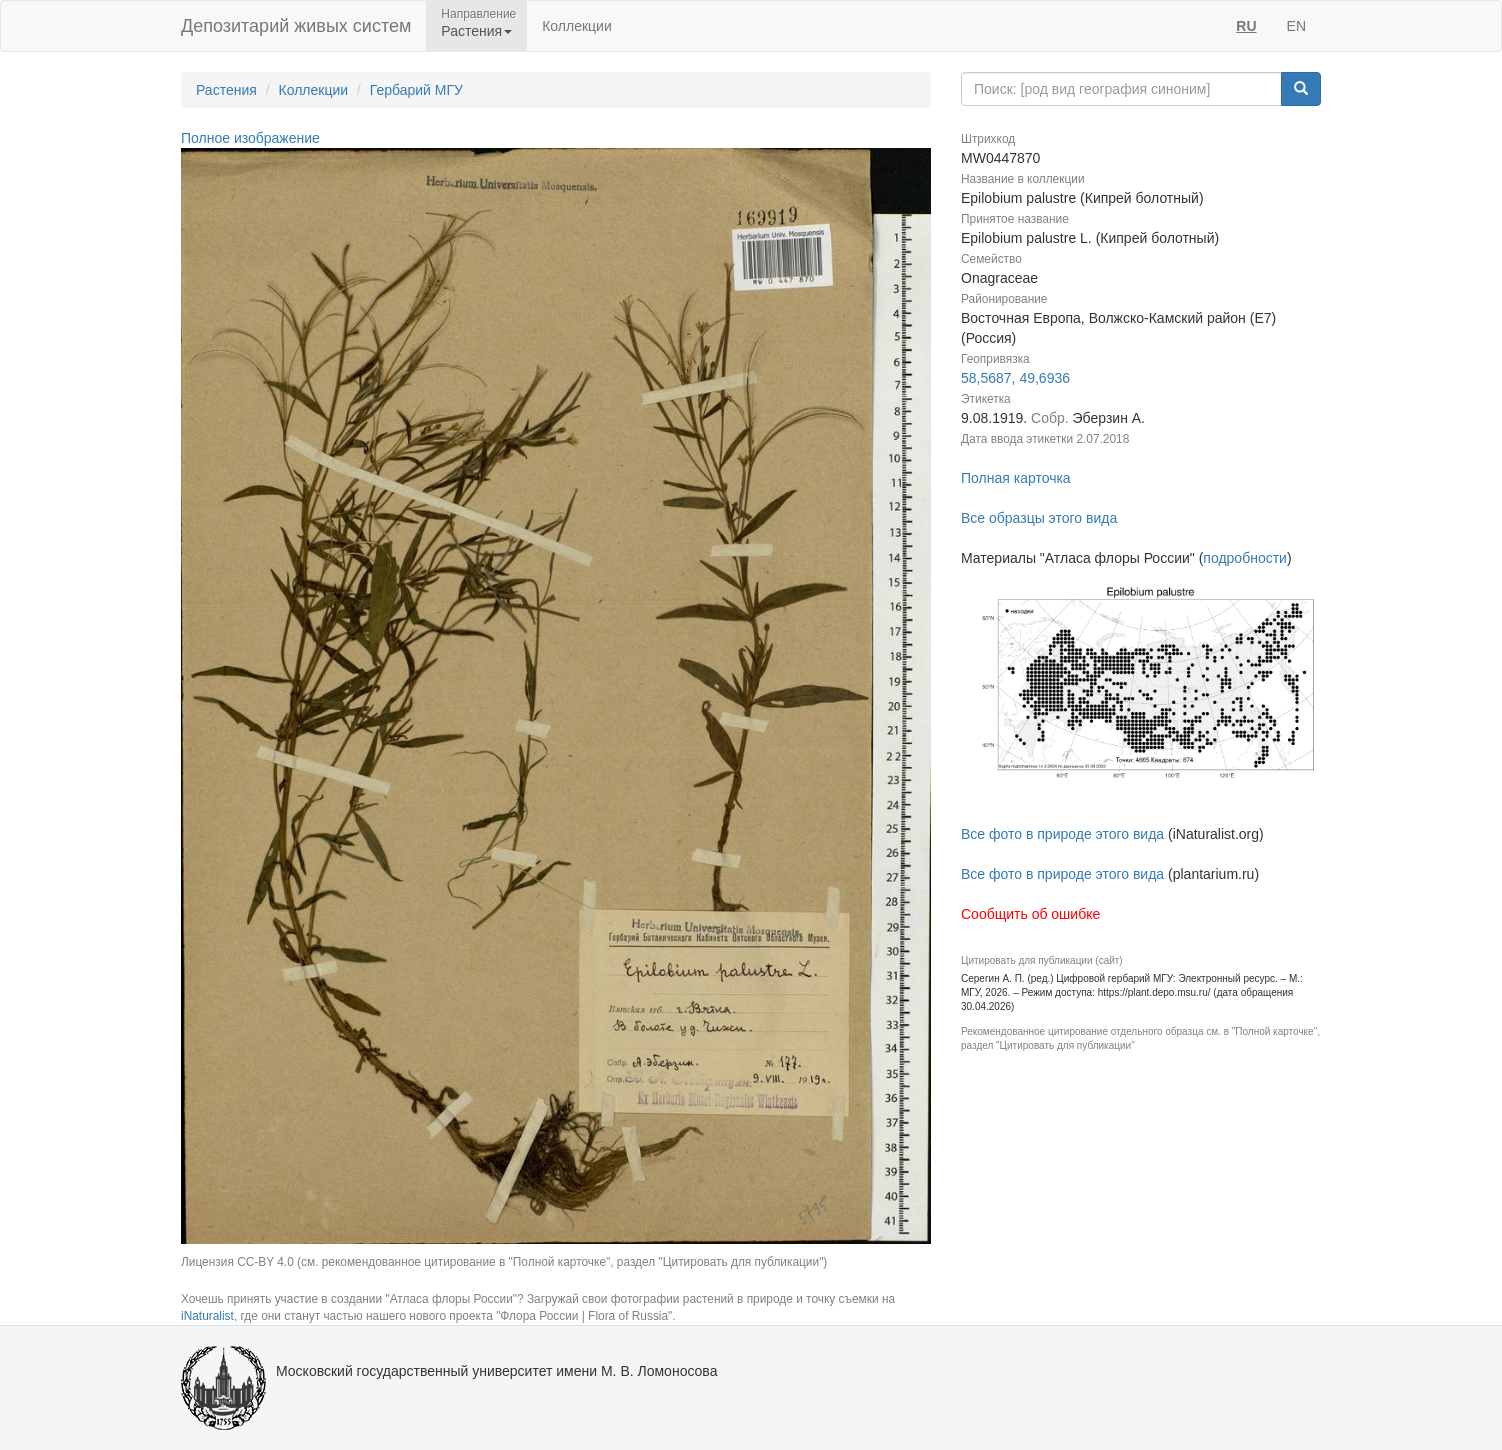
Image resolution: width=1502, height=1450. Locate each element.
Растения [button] (476, 31)
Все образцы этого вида (1039, 518)
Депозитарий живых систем (296, 26)
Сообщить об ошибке (1030, 914)
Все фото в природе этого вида (1062, 834)
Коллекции (577, 26)
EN (1296, 26)
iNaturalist (207, 1316)
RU (1246, 26)
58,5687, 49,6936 (1015, 378)
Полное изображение (250, 138)
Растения (226, 90)
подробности (1245, 558)
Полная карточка (1016, 478)
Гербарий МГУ (416, 90)
